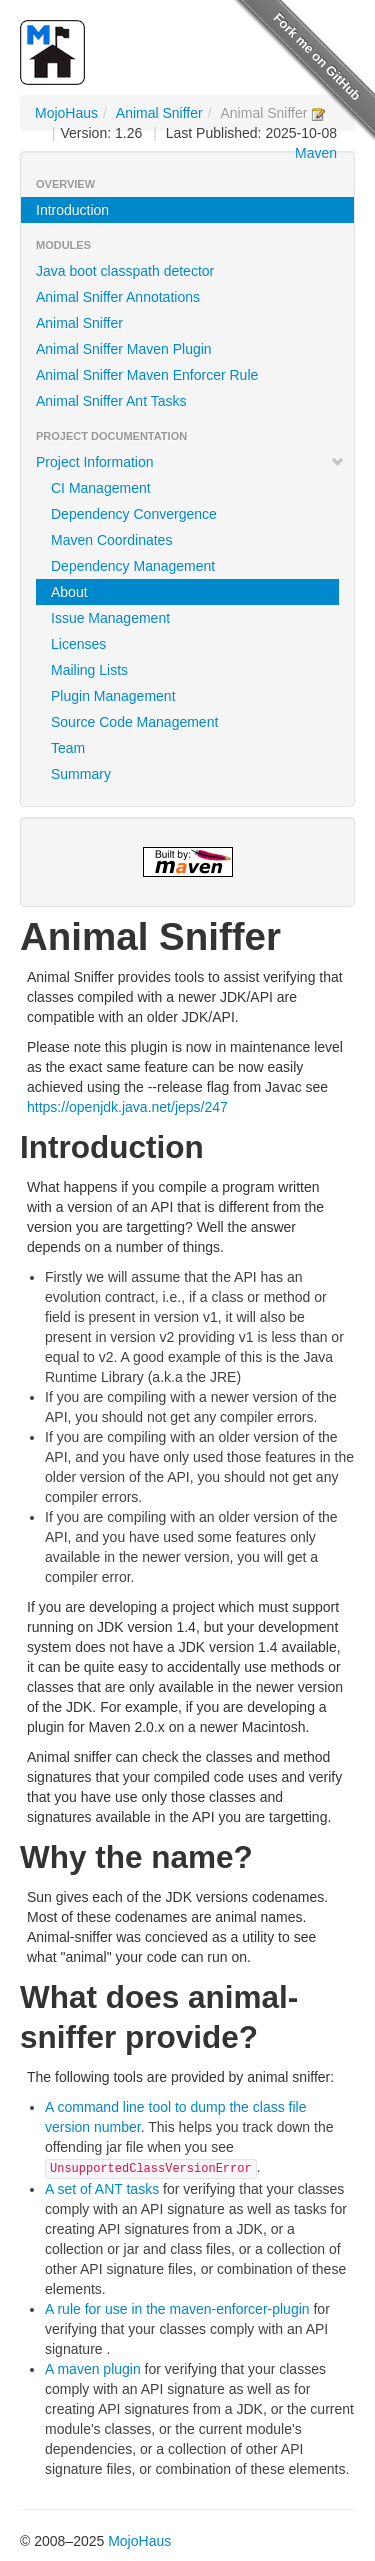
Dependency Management (133, 566)
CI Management (101, 488)
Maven (316, 153)
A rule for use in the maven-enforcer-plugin (177, 2309)
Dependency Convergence (134, 514)
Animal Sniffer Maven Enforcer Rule (147, 375)
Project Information (190, 462)
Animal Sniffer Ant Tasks (111, 401)
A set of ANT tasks (102, 2189)
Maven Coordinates (111, 540)
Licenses (78, 644)
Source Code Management (134, 722)
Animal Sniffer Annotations (118, 297)
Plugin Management (113, 696)
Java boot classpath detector (125, 271)
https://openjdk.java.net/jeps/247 (127, 1107)
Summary (81, 774)
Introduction (72, 210)
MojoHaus (66, 113)
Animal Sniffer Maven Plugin (124, 349)
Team (68, 748)
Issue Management (110, 618)
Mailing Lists (89, 670)
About (69, 592)
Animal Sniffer (159, 113)
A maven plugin (93, 2369)
